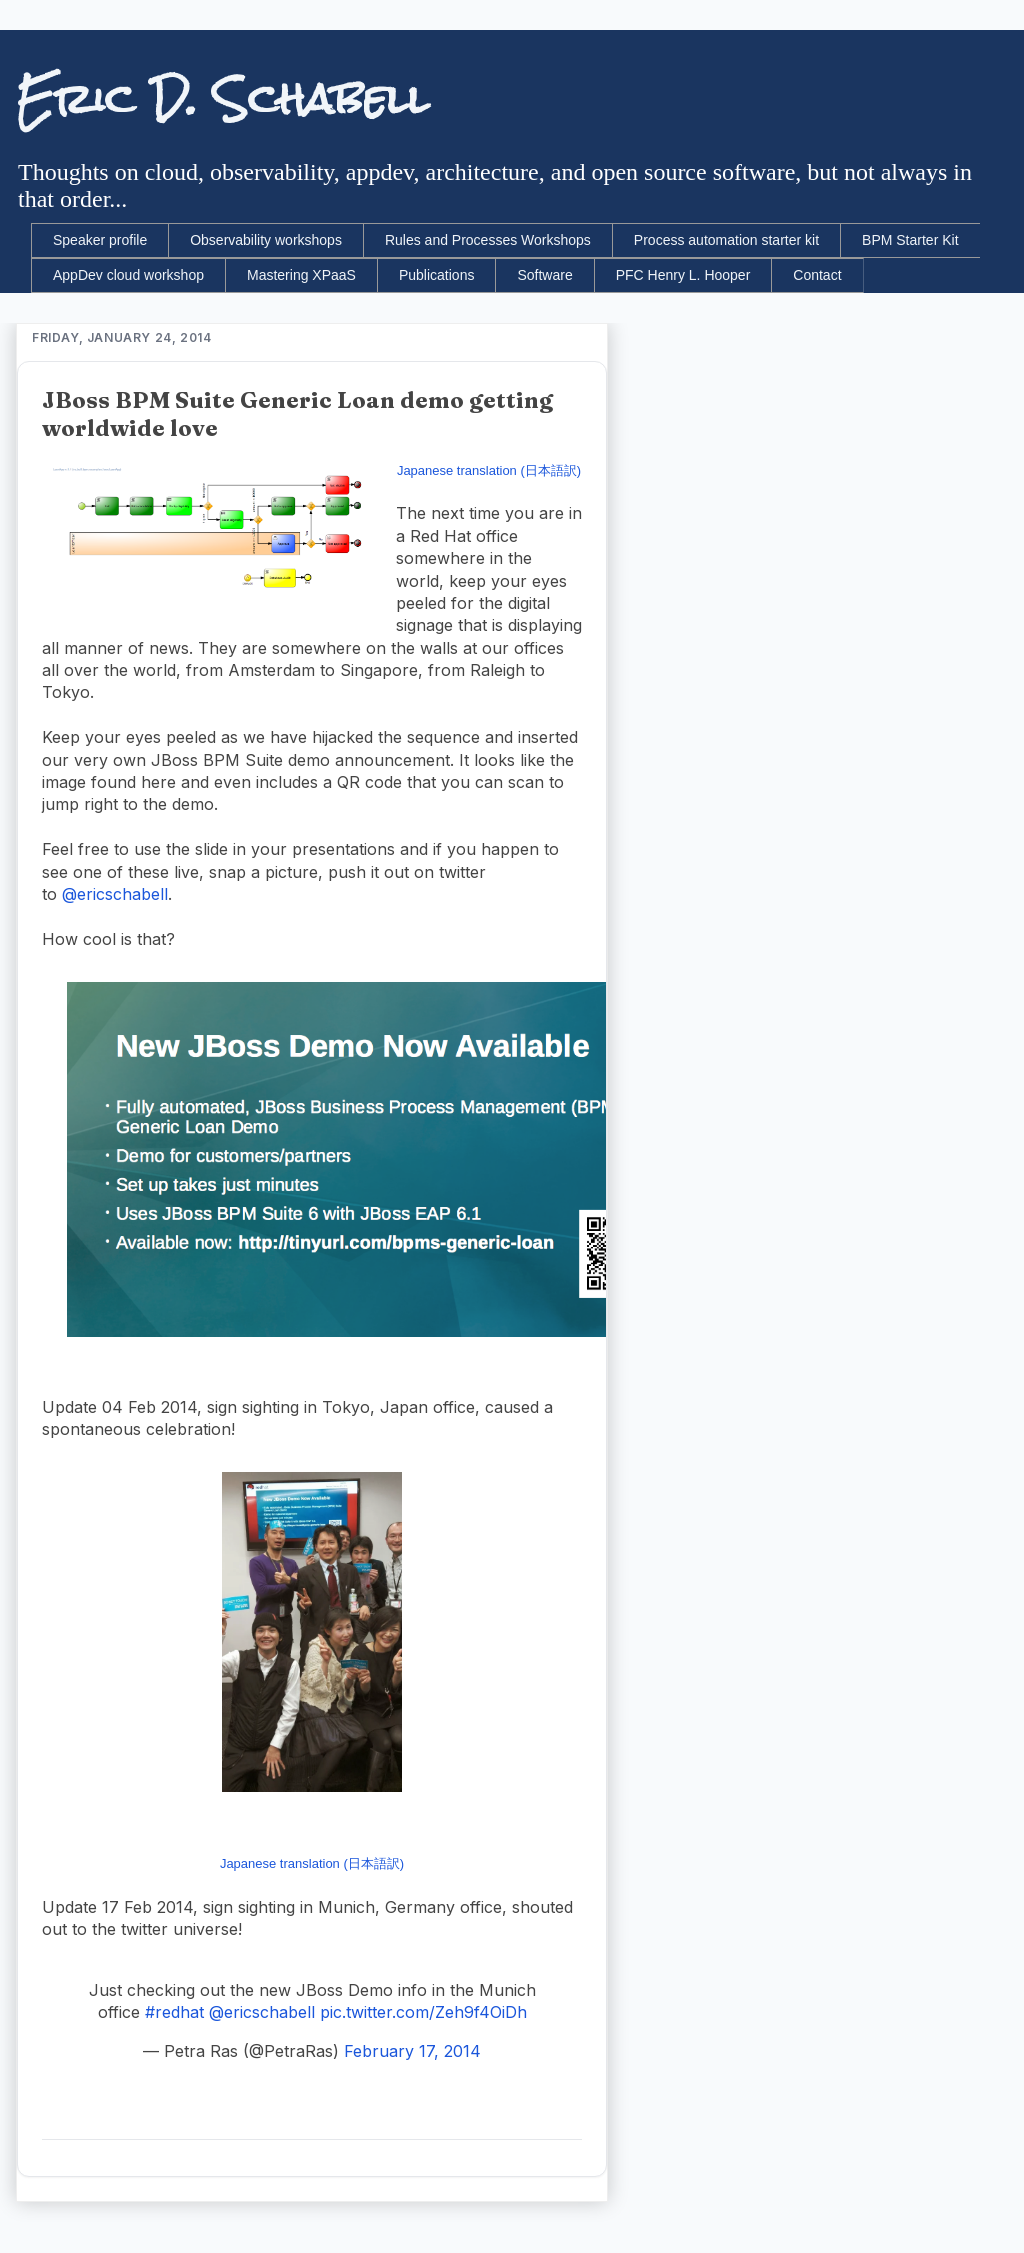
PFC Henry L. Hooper (683, 275)
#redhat (174, 2012)
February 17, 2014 (412, 2051)
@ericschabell (115, 894)
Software (544, 275)
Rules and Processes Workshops (488, 240)
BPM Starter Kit (910, 240)
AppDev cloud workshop (128, 275)
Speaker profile (100, 240)
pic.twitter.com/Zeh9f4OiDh (423, 2012)
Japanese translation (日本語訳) (489, 470)
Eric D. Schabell (222, 99)
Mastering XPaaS (301, 275)
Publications (437, 275)
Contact (817, 275)
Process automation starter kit (726, 240)
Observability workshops (266, 240)
